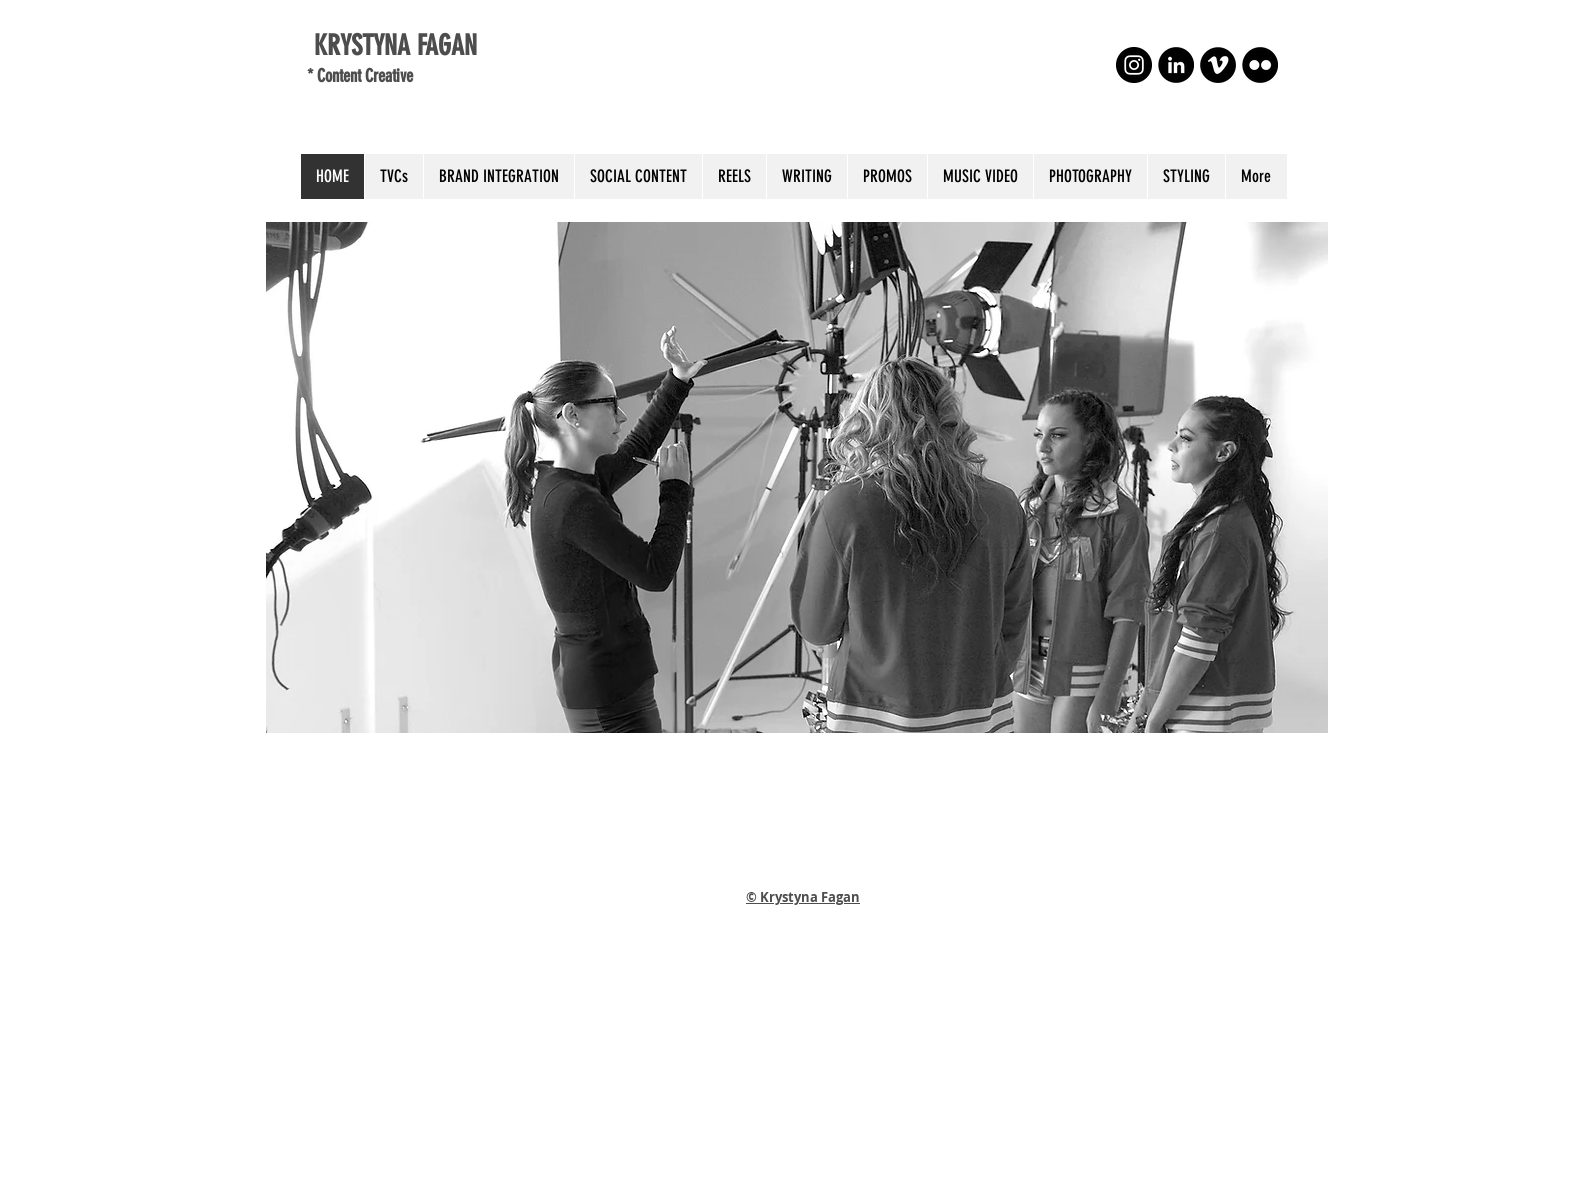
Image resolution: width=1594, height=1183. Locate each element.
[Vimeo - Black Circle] (1218, 65)
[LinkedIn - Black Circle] (1176, 65)
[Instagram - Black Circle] (1134, 65)
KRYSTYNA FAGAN (392, 45)
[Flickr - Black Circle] (1260, 65)
